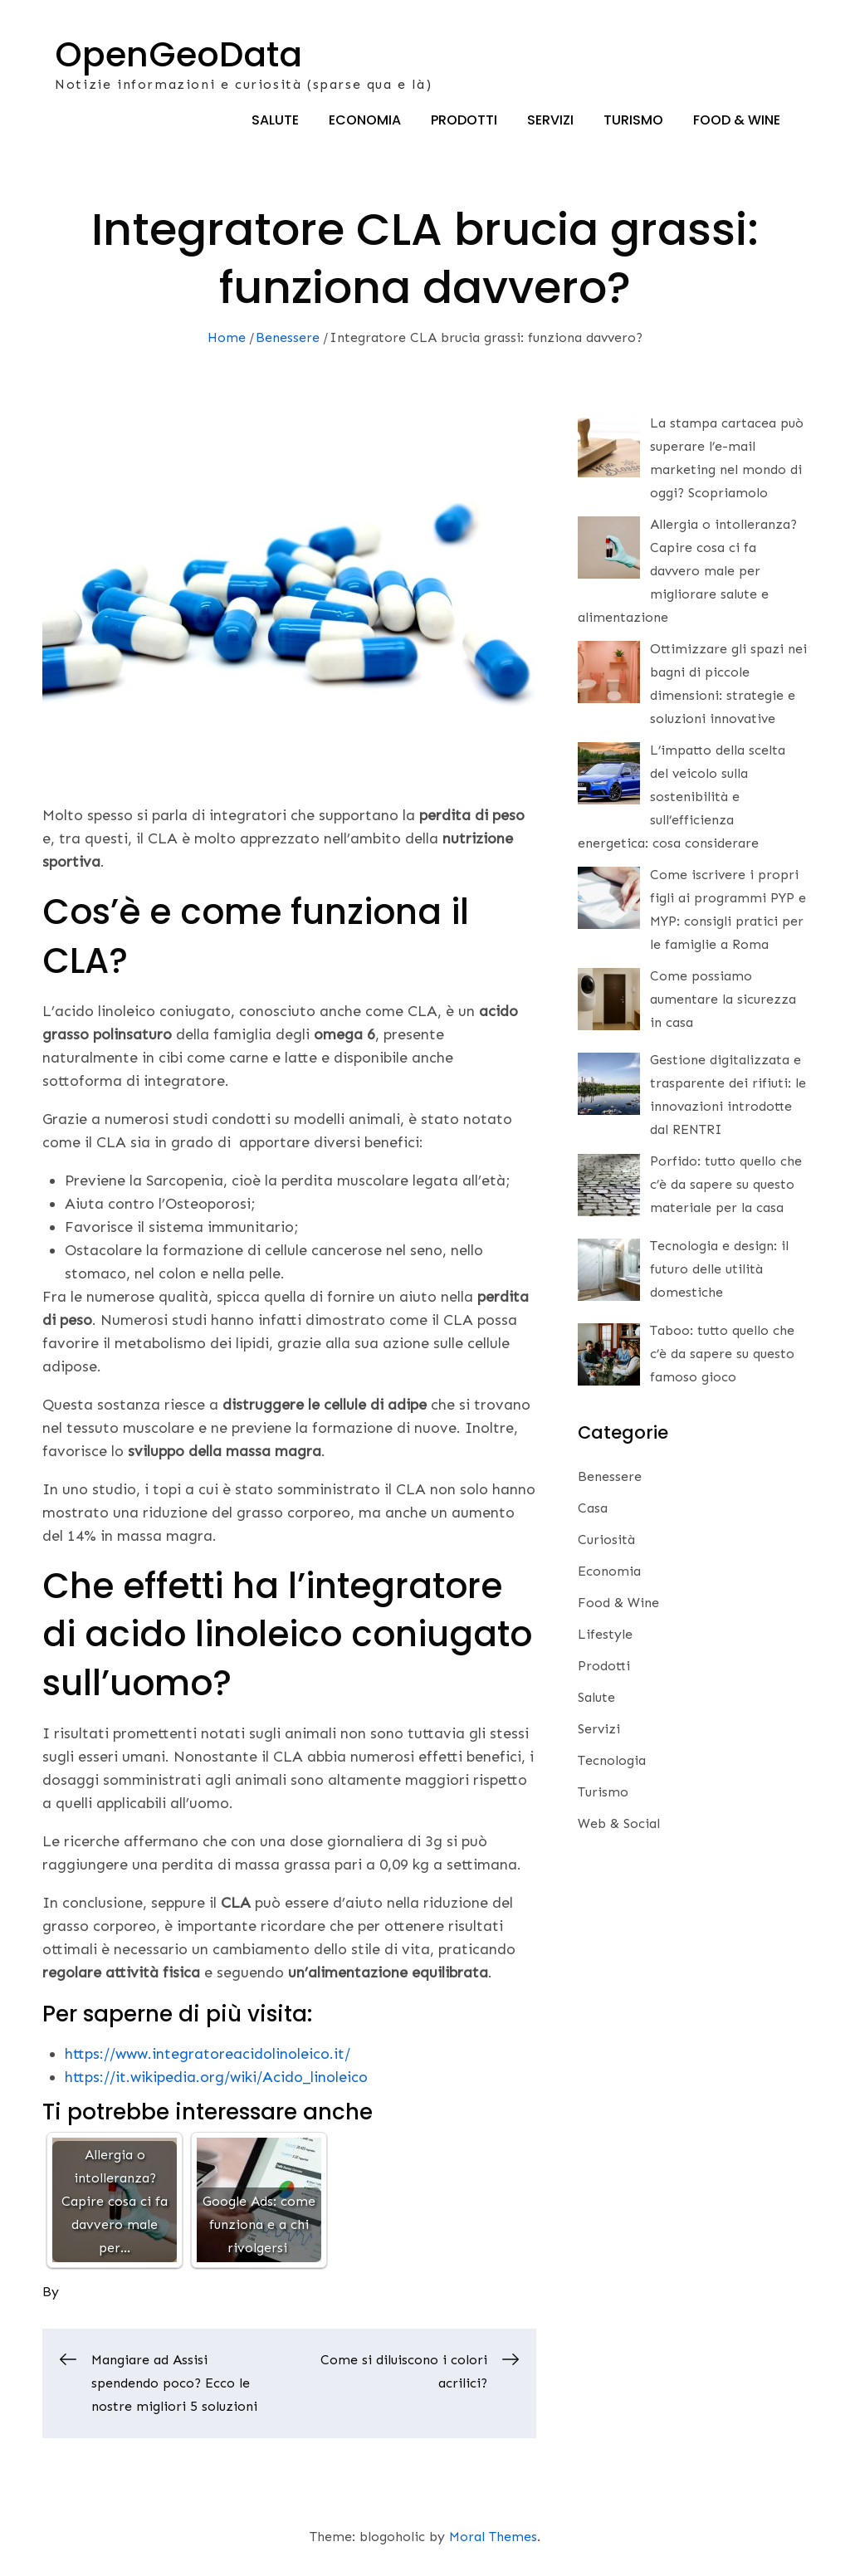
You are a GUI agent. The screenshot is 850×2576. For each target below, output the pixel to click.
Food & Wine (736, 121)
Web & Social (619, 1826)
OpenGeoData (180, 55)
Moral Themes (493, 2539)
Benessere (610, 1479)
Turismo (633, 121)
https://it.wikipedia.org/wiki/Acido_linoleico (216, 2080)
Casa (593, 1510)
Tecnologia (612, 1763)
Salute (275, 121)
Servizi (550, 121)
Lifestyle (605, 1637)
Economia (365, 121)
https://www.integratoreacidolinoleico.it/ (207, 2057)
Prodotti (464, 121)
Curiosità (606, 1542)
